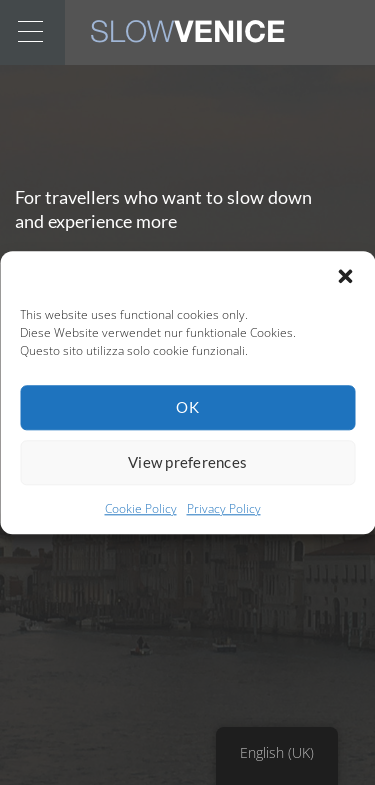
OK (187, 407)
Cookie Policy (141, 508)
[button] (345, 276)
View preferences (187, 462)
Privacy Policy (224, 508)
